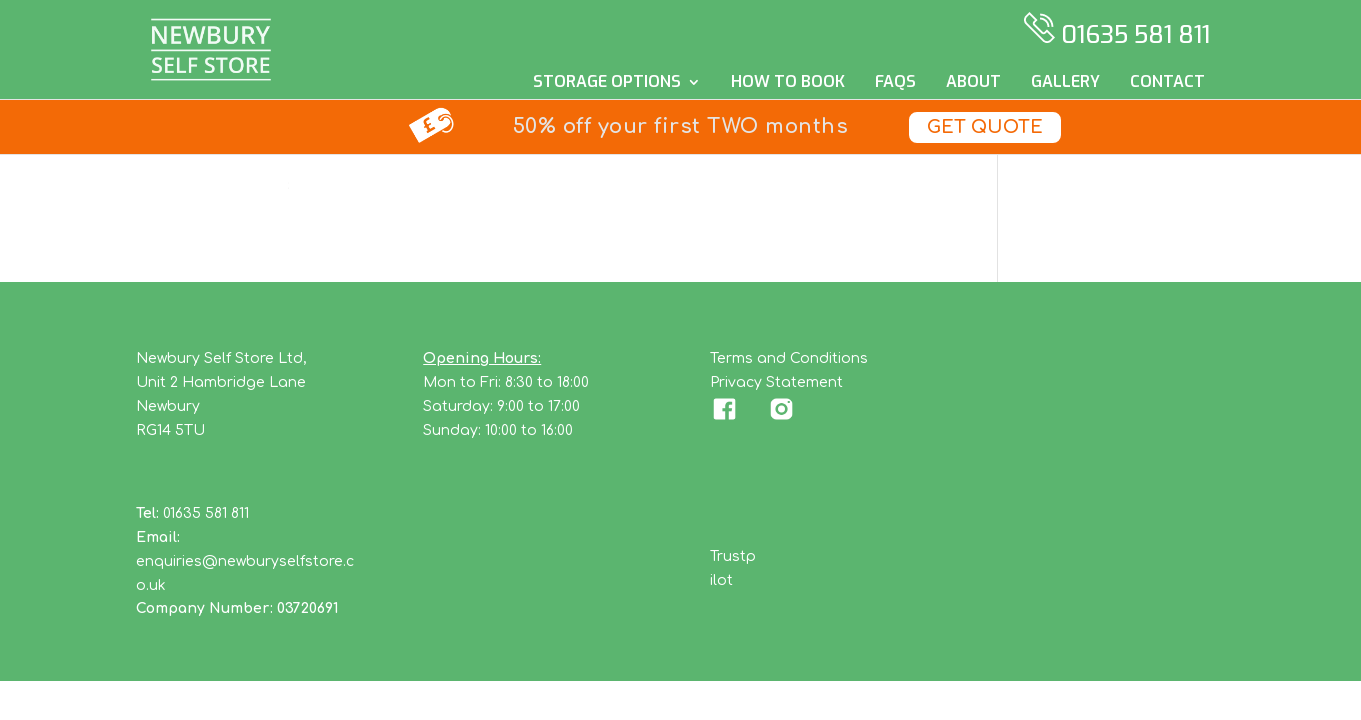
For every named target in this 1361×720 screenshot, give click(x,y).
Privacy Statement (776, 382)
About (973, 83)
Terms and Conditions (789, 358)
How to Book (788, 83)
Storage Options (607, 83)
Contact (1167, 83)
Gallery (1065, 83)
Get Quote (985, 127)
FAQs (895, 83)
